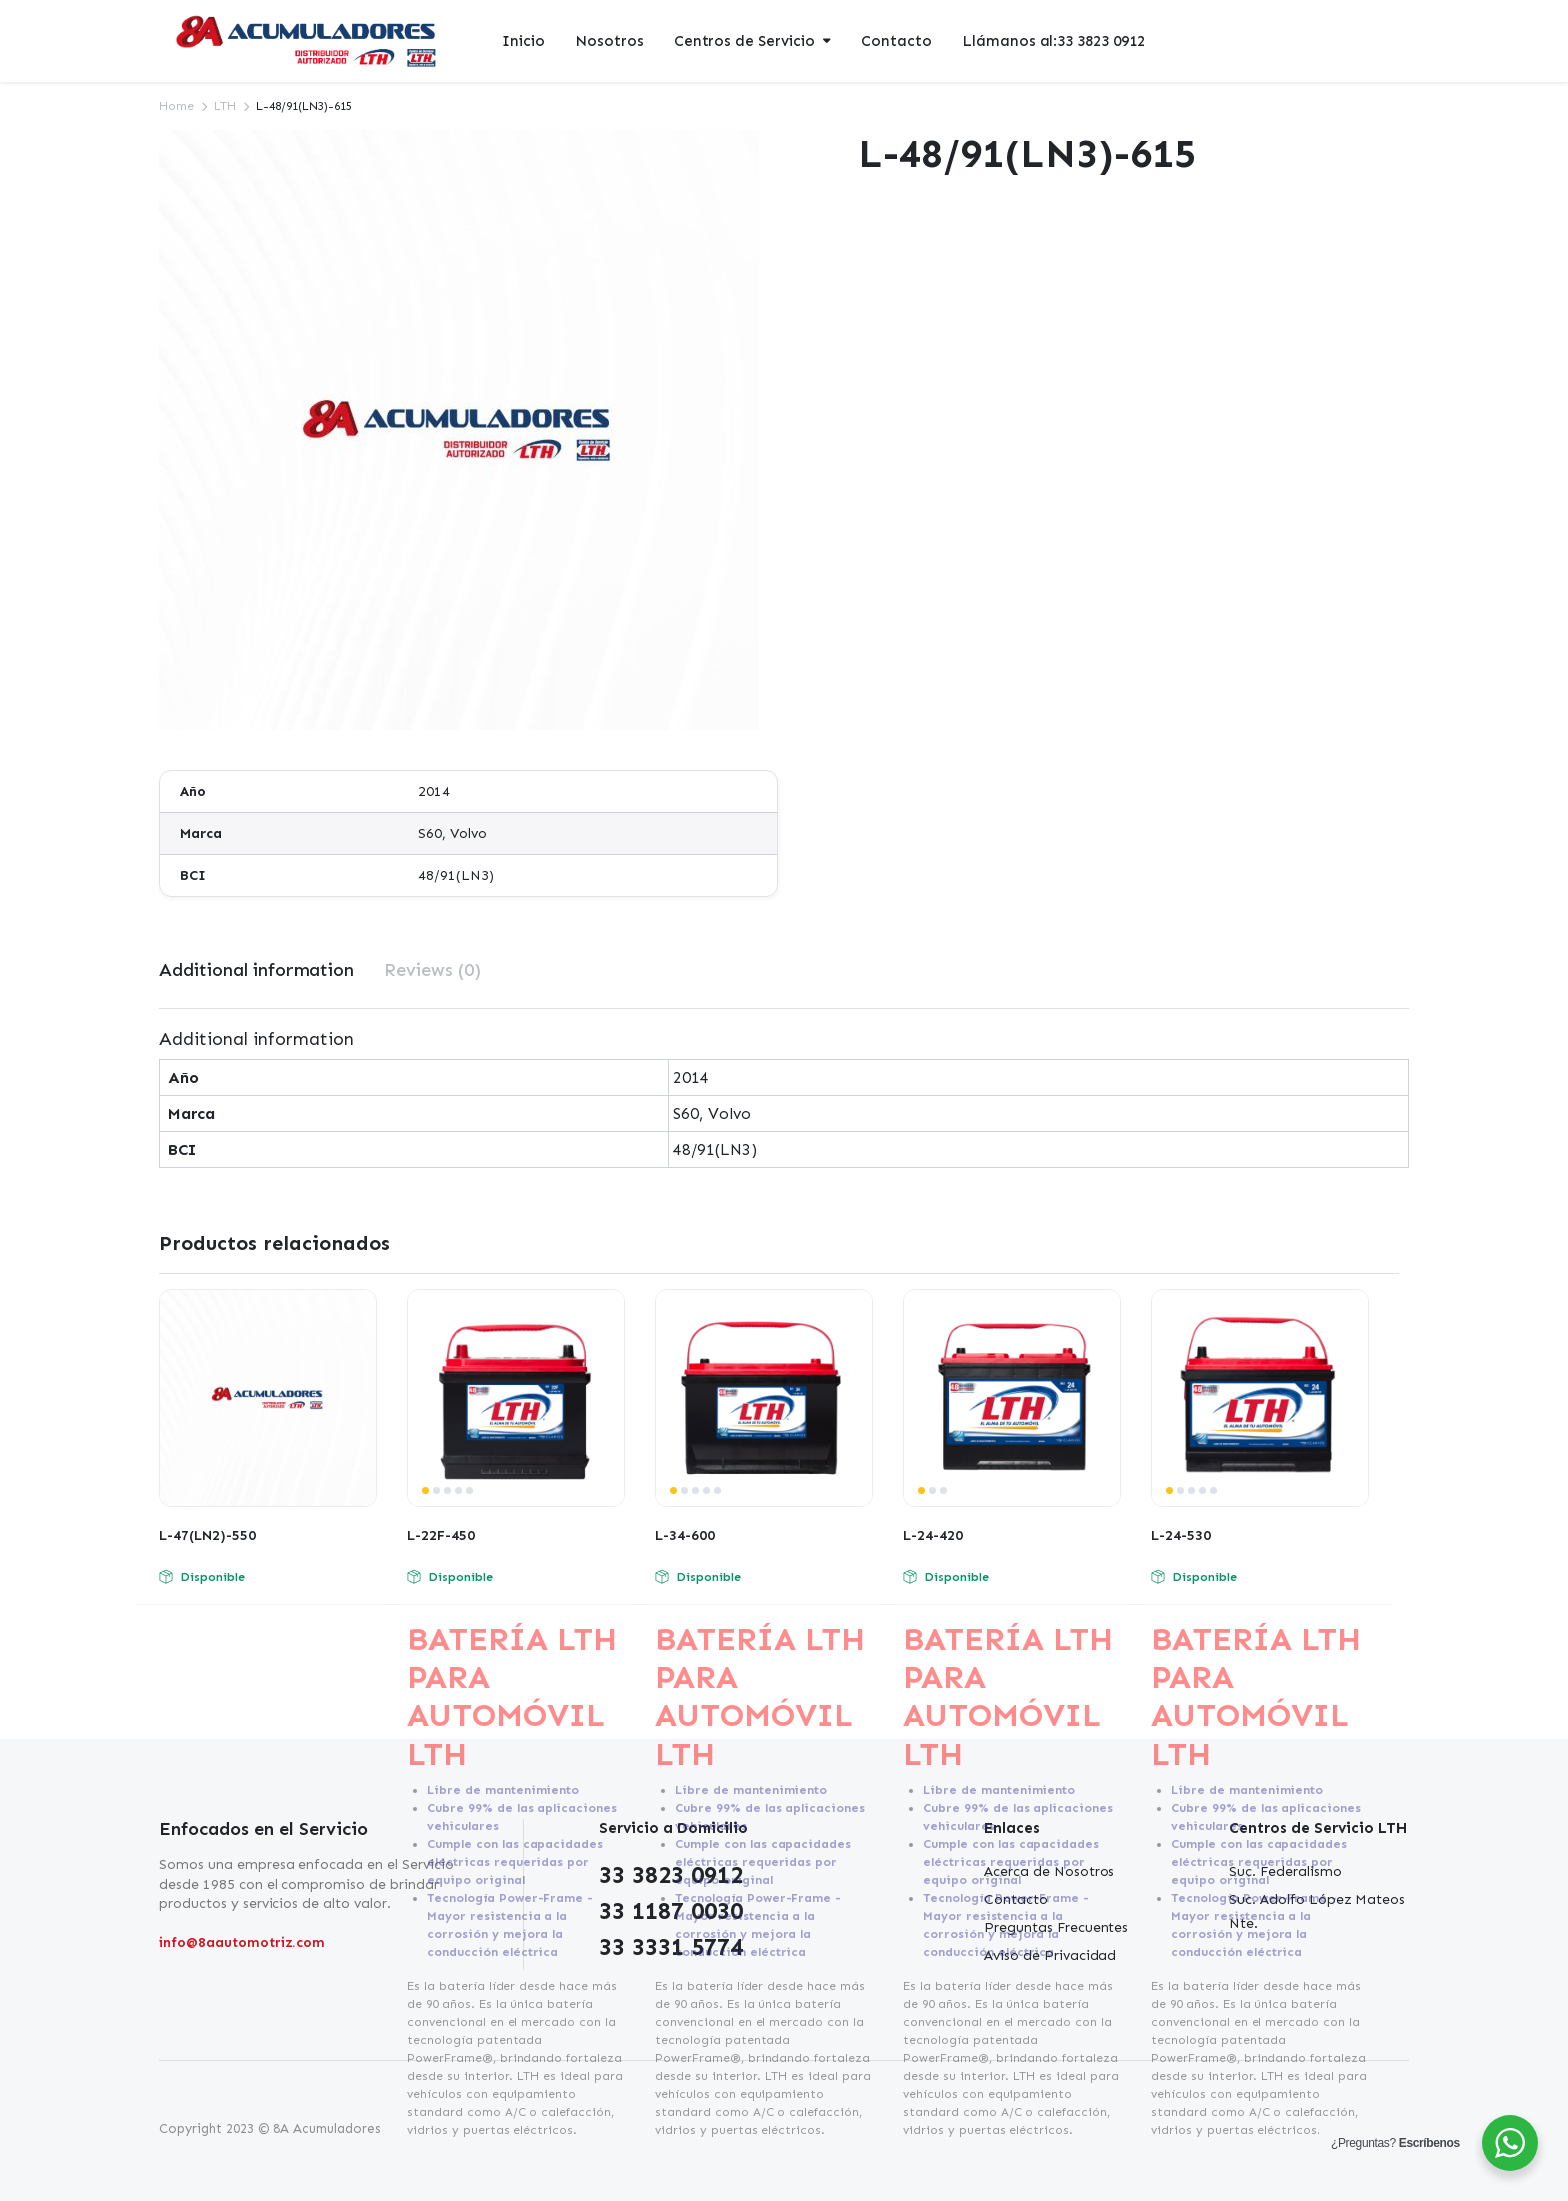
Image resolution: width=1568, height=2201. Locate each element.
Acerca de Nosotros (1049, 1871)
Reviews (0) (432, 970)
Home (176, 106)
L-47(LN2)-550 (207, 1535)
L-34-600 (685, 1535)
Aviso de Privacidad (1050, 1955)
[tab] (256, 970)
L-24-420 (933, 1535)
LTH (225, 106)
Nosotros (609, 41)
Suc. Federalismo (1285, 1871)
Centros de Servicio (744, 41)
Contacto (896, 41)
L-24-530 (1181, 1535)
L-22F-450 (441, 1535)
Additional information (256, 970)
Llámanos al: (1053, 41)
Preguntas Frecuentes (1056, 1927)
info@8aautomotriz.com (242, 1942)
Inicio (523, 41)
